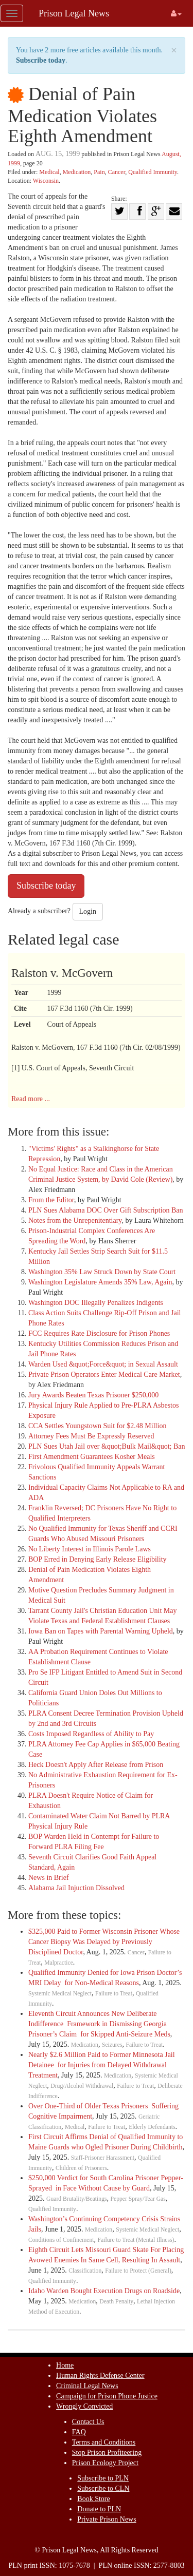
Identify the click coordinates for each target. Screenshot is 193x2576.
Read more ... (30, 1099)
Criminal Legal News (87, 2386)
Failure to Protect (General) (138, 2270)
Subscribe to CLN (103, 2488)
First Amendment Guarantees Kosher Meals (91, 1456)
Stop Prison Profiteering (107, 2452)
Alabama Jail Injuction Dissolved (76, 1888)
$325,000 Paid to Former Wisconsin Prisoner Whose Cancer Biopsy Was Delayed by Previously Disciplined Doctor (104, 1942)
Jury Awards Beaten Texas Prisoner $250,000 (93, 1395)
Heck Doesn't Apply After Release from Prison (95, 1764)
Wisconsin (46, 180)
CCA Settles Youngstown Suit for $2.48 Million (97, 1426)
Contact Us (88, 2422)
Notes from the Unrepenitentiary (74, 1220)
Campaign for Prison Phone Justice (106, 2396)
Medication (77, 172)
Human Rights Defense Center (100, 2375)
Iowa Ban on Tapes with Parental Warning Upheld (100, 1631)
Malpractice (58, 1962)
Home (65, 2365)
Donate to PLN (99, 2509)
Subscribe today (40, 60)
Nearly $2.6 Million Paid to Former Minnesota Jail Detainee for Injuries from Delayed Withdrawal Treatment (101, 2065)
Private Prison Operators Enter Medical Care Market (104, 1374)
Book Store (93, 2499)
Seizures (112, 2045)
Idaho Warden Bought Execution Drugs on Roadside (104, 2291)
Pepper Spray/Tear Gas (138, 2199)
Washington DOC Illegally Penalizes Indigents (95, 1302)
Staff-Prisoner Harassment (102, 2158)
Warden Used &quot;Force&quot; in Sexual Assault (103, 1364)
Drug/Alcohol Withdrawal (81, 2086)
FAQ (79, 2432)
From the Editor (51, 1200)
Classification (84, 2270)
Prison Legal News (74, 13)
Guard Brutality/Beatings (76, 2199)
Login (87, 911)
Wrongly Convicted (84, 2406)
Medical (49, 172)
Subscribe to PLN (103, 2478)
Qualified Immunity (152, 172)
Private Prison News (106, 2519)
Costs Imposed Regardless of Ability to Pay (91, 1734)
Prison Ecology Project (105, 2463)
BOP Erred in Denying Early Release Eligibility (97, 1559)
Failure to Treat (113, 1993)
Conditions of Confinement (61, 2240)
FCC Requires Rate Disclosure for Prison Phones (99, 1333)
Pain (99, 172)
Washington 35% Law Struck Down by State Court (102, 1272)
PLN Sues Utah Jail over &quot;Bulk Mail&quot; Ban (106, 1446)
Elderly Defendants (152, 2127)
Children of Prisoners (81, 2168)
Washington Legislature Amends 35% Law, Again (100, 1282)
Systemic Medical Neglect (60, 1993)
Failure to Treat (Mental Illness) (136, 2240)
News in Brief (48, 1877)
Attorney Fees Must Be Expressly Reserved (91, 1436)
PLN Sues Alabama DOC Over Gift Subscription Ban (105, 1210)
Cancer (117, 172)
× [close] (174, 50)
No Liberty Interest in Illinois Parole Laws (89, 1549)
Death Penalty (116, 2301)
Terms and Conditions (103, 2442)
